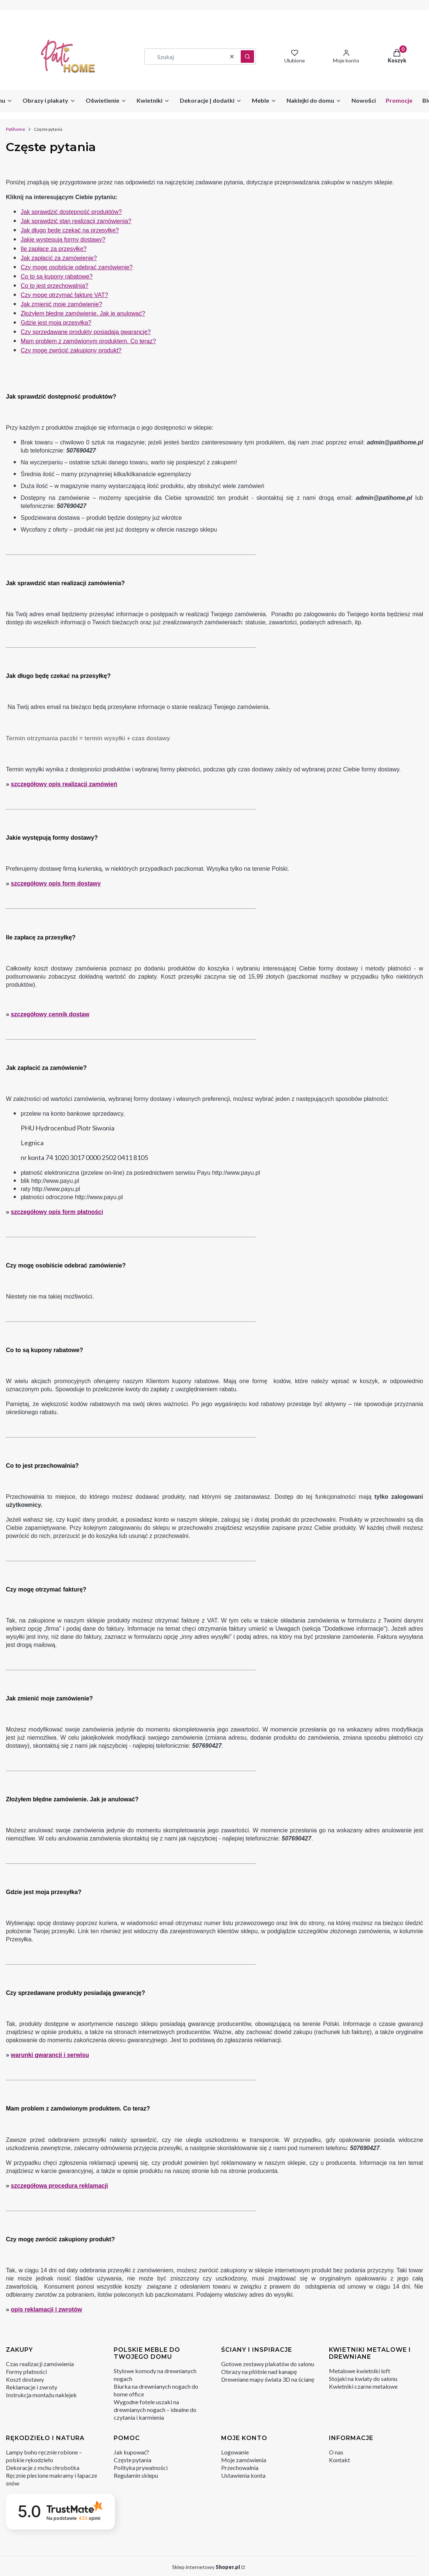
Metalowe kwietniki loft (359, 2370)
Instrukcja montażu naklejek (41, 2394)
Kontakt (339, 2459)
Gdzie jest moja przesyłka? (56, 323)
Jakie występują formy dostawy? (63, 239)
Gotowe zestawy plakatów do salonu (267, 2363)
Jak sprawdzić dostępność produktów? (71, 212)
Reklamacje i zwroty (31, 2387)
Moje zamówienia (243, 2459)
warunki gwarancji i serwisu (50, 2055)
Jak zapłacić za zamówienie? (59, 258)
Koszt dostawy (25, 2379)
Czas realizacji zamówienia (40, 2363)
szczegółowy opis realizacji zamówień (64, 784)
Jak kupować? (131, 2452)
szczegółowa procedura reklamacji (59, 2186)
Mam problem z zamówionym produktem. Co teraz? (88, 341)
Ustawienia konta (243, 2475)
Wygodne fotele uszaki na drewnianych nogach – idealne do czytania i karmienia (155, 2409)
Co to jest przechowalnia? (54, 286)
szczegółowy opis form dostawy (56, 883)
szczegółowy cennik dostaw (50, 1014)
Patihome (15, 129)
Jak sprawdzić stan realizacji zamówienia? (76, 221)
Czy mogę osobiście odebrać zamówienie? (77, 267)
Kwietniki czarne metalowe (363, 2386)
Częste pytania (132, 2459)
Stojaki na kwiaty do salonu (363, 2378)
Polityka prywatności (141, 2467)
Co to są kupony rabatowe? (57, 276)
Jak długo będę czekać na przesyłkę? (70, 230)
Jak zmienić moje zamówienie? (61, 304)
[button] (247, 56)
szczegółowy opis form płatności (57, 1212)
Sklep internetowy (206, 2567)
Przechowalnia (239, 2467)
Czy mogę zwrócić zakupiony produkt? (71, 350)
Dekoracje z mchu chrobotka (42, 2467)
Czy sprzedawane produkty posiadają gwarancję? (86, 332)
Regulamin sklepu (136, 2475)
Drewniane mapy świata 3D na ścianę (267, 2379)
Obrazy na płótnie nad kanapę (259, 2371)
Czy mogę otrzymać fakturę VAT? (64, 295)
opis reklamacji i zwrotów (46, 2309)
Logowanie (235, 2452)
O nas (336, 2452)
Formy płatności (26, 2371)
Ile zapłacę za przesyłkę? (54, 249)
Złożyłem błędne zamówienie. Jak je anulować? (83, 313)
